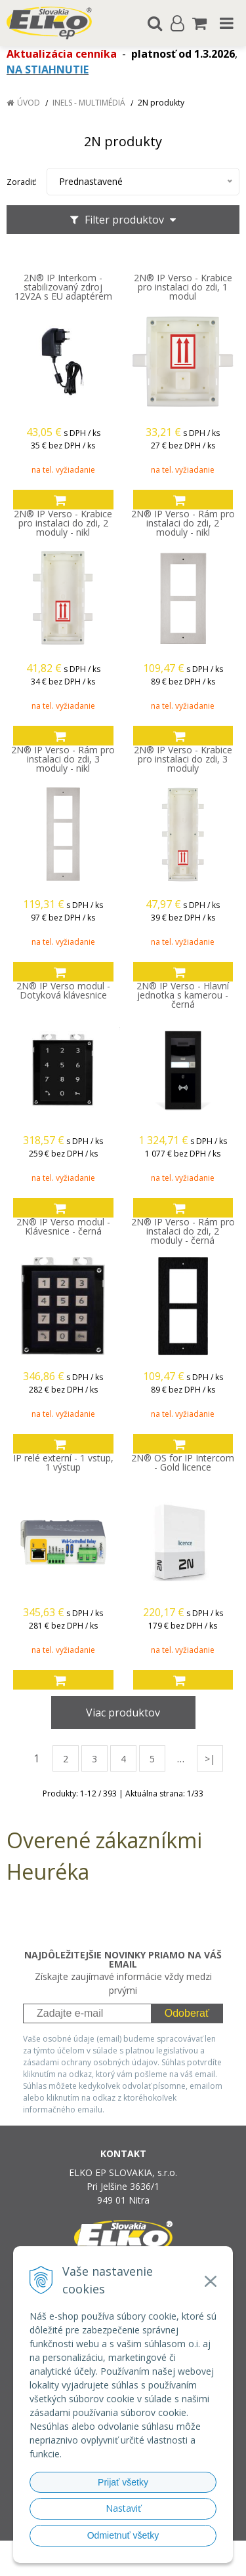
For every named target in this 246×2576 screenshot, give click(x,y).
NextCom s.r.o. (148, 2563)
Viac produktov (123, 1712)
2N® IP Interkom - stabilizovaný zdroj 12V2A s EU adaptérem (63, 287)
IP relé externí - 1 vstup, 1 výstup (63, 1463)
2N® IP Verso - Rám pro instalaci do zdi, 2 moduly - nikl (183, 523)
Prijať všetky (123, 2482)
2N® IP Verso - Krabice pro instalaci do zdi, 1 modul (183, 287)
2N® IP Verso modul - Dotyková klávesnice (63, 990)
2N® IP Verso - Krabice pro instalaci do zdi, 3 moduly (183, 759)
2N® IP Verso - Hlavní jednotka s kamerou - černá (182, 995)
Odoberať (187, 2013)
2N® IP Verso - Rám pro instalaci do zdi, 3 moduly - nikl (63, 759)
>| (210, 1759)
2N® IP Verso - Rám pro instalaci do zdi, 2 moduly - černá (183, 1231)
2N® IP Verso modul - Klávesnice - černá (63, 1227)
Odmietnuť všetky (123, 2535)
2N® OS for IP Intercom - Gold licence (182, 1463)
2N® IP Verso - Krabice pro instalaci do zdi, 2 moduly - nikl (63, 523)
